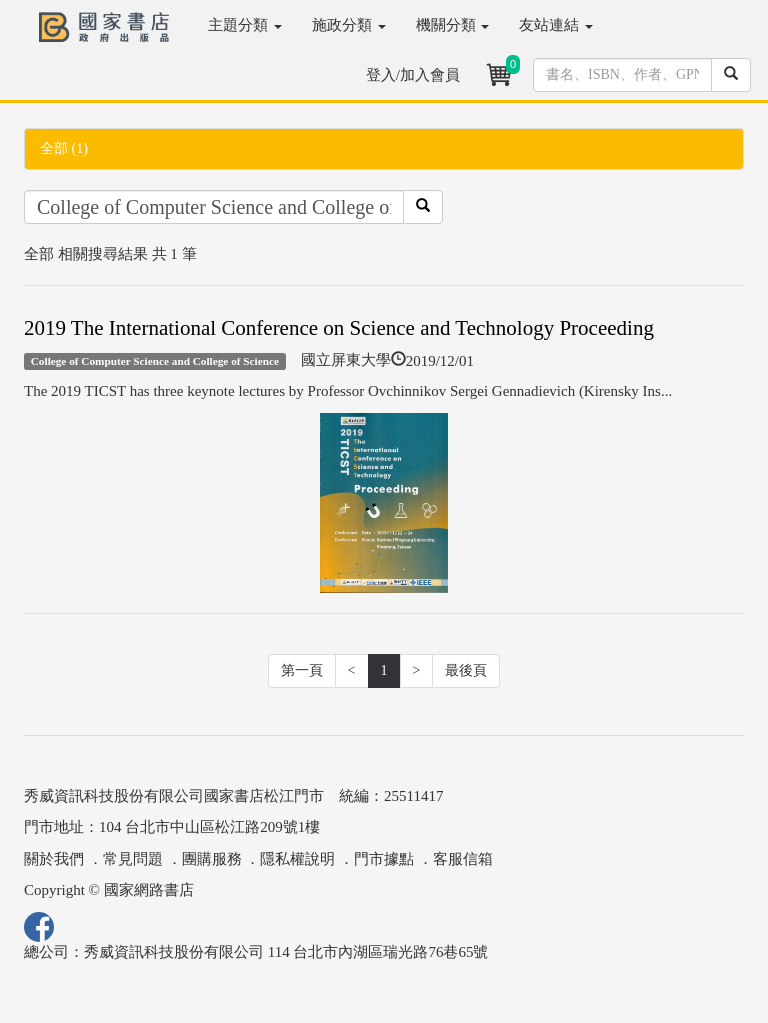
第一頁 (302, 670)
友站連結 (556, 25)
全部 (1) (64, 148)
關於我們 (54, 859)
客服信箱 (463, 859)
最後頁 (466, 670)
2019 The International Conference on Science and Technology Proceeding (339, 328)
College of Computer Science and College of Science (155, 361)
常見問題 (133, 859)
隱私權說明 (297, 859)
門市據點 (384, 859)
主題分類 (245, 25)
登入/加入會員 (413, 75)
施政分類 (349, 25)
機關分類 (453, 25)
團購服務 (212, 859)
